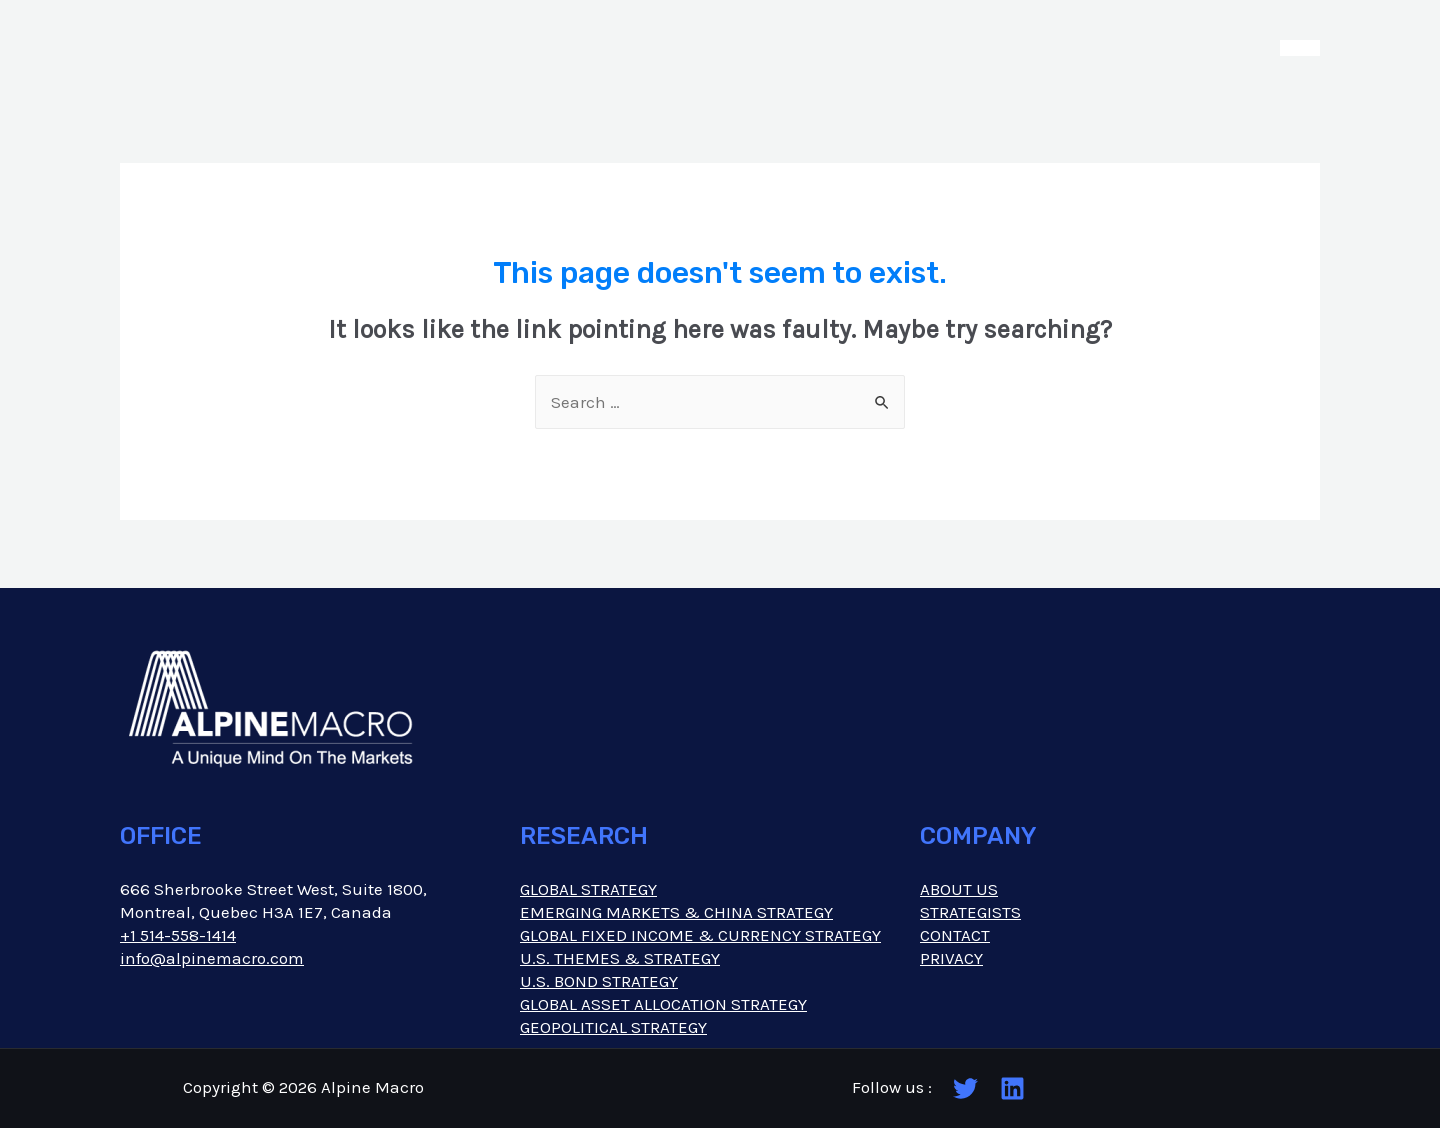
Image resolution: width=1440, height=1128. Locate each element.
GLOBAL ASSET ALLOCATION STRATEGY (663, 1004)
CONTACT (955, 935)
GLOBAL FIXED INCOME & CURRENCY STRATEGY (700, 935)
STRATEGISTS (970, 912)
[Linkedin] (1012, 1088)
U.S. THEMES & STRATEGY (620, 958)
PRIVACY (951, 958)
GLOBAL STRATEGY (588, 889)
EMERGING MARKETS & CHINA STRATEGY (676, 912)
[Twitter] (965, 1088)
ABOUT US (959, 889)
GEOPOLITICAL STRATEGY (613, 1027)
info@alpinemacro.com (212, 958)
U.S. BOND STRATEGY (599, 981)
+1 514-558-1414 (178, 935)
